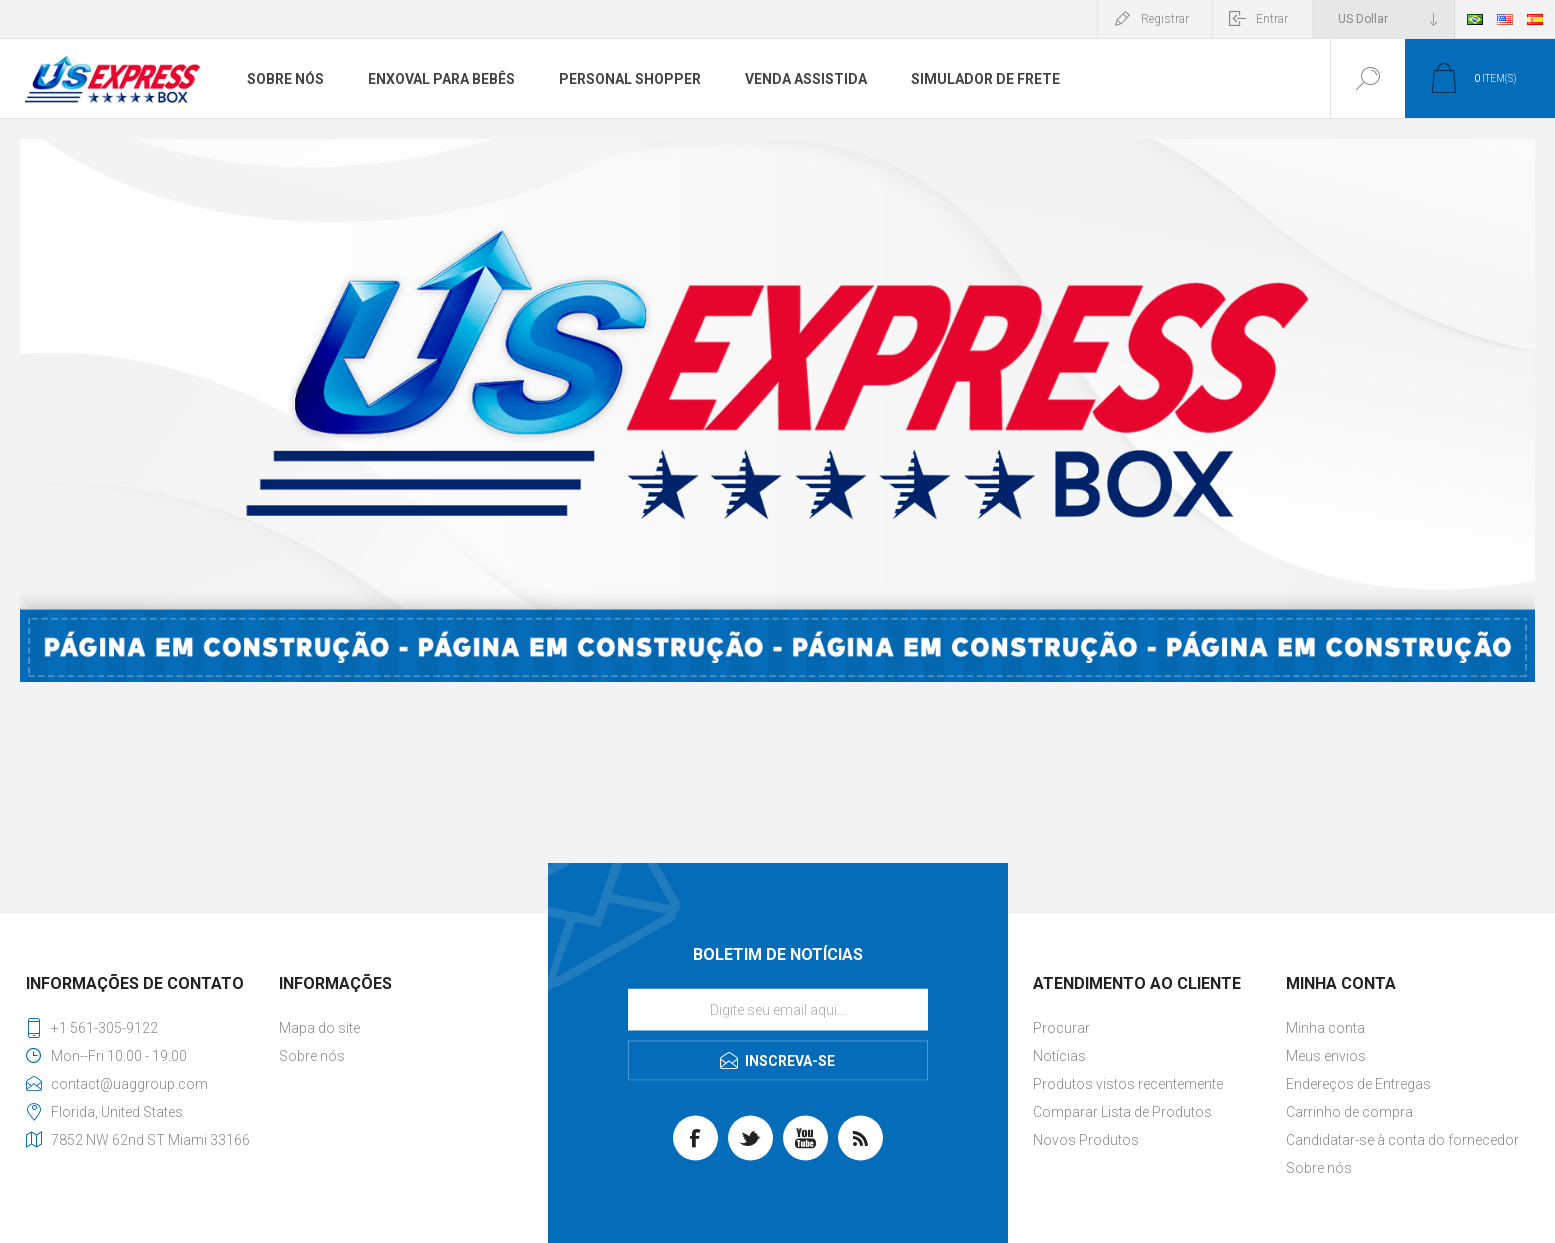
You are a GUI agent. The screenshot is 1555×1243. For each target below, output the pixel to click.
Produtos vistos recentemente (1128, 1084)
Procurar (1061, 1028)
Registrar (1165, 19)
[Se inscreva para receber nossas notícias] (778, 1010)
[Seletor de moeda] (1383, 19)
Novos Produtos (1086, 1140)
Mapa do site (319, 1028)
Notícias (1059, 1056)
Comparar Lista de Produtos (1122, 1112)
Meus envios (1326, 1056)
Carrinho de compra (1349, 1112)
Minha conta (1325, 1028)
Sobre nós (312, 1056)
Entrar (1272, 19)
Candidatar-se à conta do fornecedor (1402, 1140)
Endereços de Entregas (1358, 1084)
